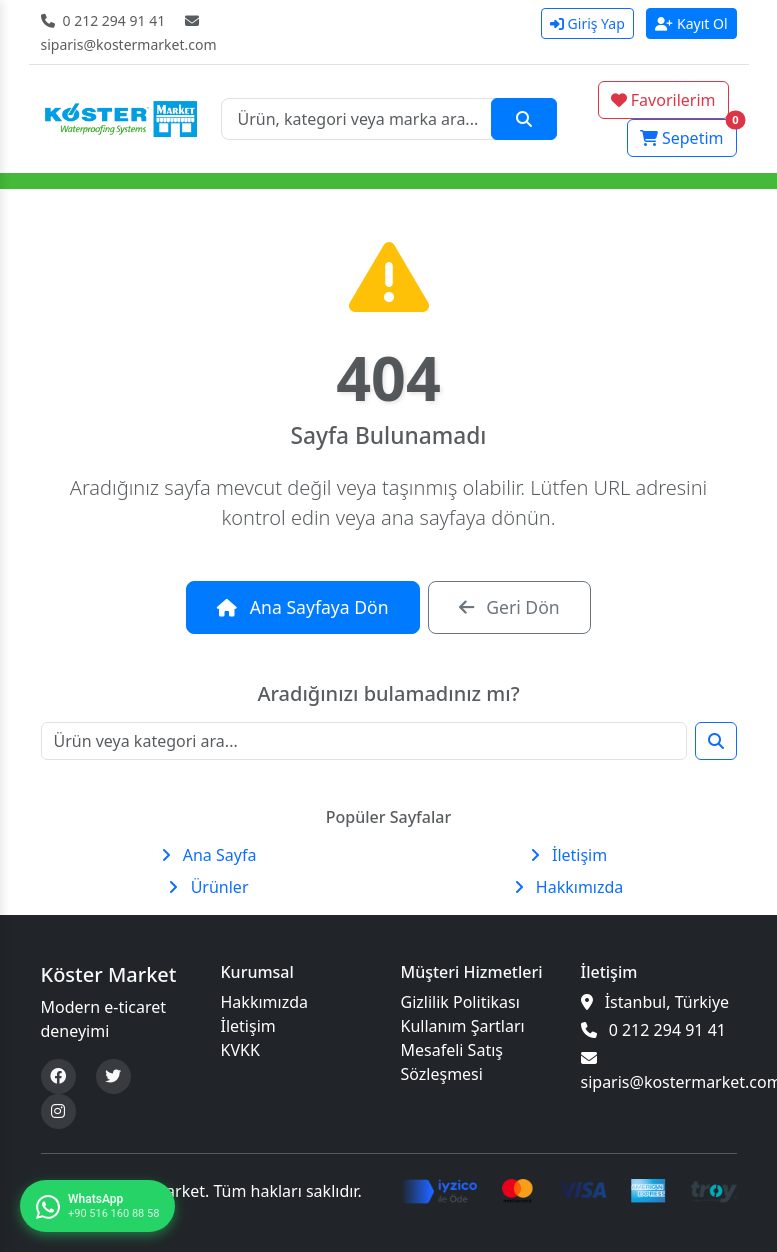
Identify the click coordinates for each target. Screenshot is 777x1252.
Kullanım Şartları (463, 1026)
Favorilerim (663, 100)
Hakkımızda (569, 887)
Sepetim (688, 134)
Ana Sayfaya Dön (302, 607)
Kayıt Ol (691, 23)
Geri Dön (509, 607)
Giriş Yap (587, 23)
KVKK (240, 1050)
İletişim (568, 855)
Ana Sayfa (209, 855)
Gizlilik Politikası (460, 1002)
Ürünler (208, 887)
